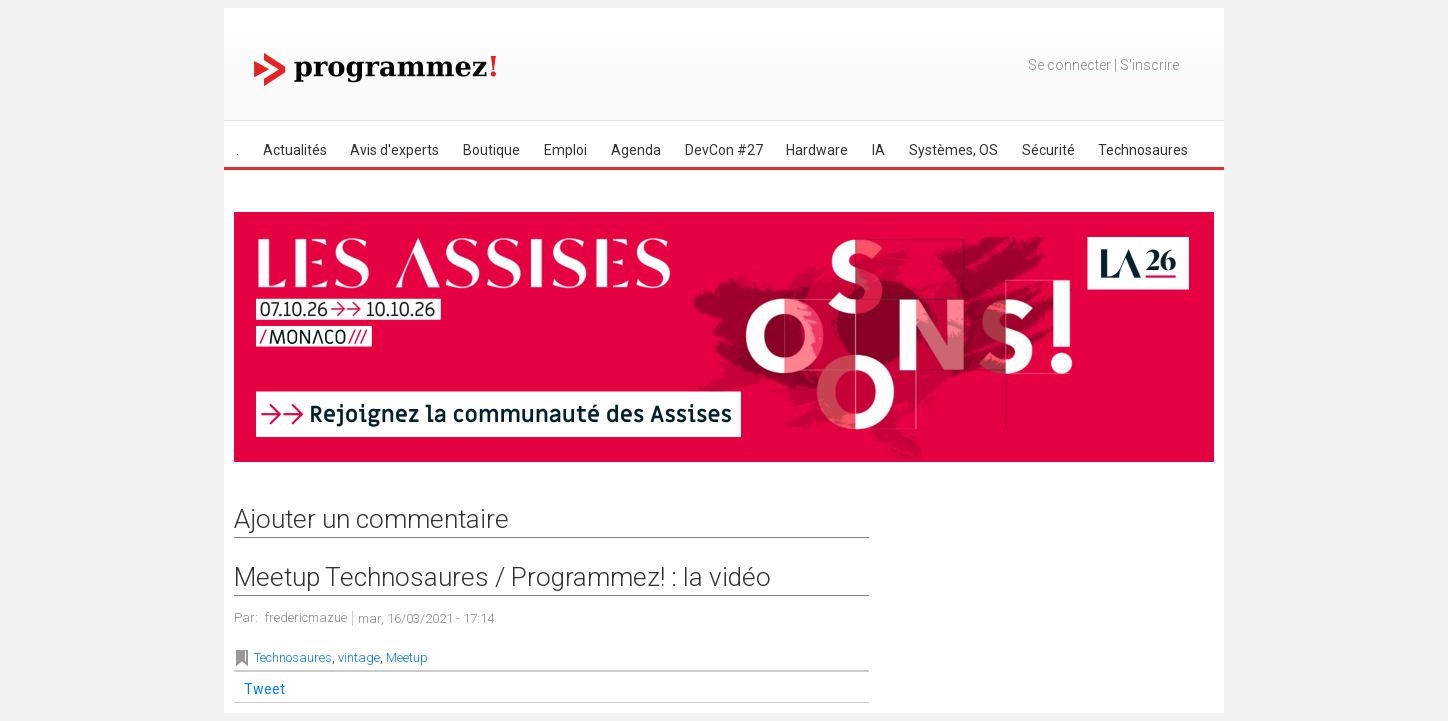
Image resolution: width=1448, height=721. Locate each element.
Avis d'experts (394, 150)
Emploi (565, 150)
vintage (359, 657)
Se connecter (1069, 65)
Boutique (491, 150)
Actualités (295, 150)
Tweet (264, 689)
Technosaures (1143, 150)
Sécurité (1048, 150)
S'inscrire (1149, 65)
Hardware (817, 150)
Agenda (636, 150)
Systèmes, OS (953, 150)
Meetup (407, 657)
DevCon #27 (724, 150)
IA (878, 150)
